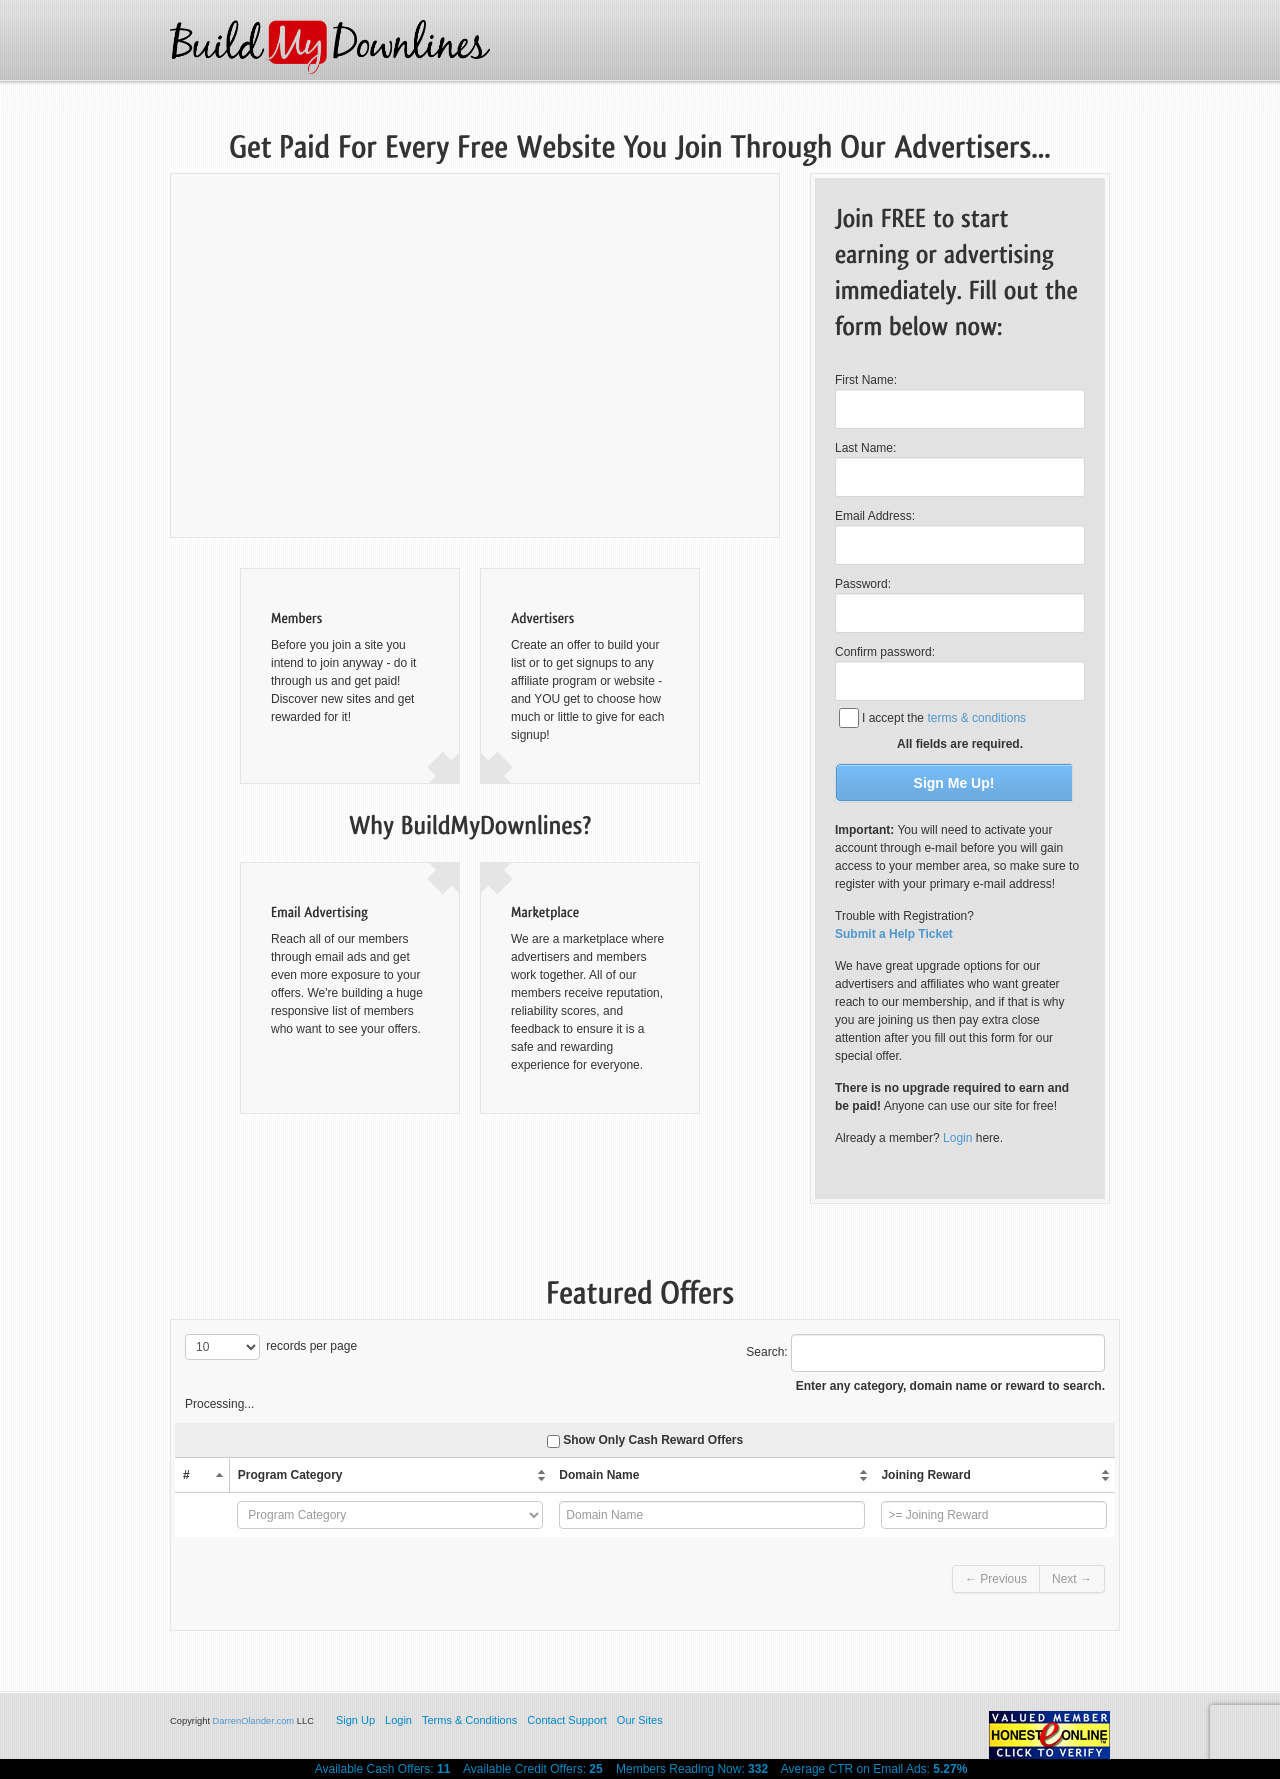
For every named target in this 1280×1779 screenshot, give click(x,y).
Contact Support (567, 1720)
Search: (925, 1353)
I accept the (944, 718)
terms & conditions (976, 718)
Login (957, 1138)
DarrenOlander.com (254, 1721)
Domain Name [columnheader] (599, 1475)
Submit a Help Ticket (894, 934)
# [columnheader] (186, 1475)
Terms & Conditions (469, 1720)
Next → (1072, 1579)
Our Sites (640, 1720)
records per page (271, 1347)
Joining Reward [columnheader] (925, 1475)
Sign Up (355, 1720)
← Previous (996, 1579)
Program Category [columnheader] (290, 1475)
